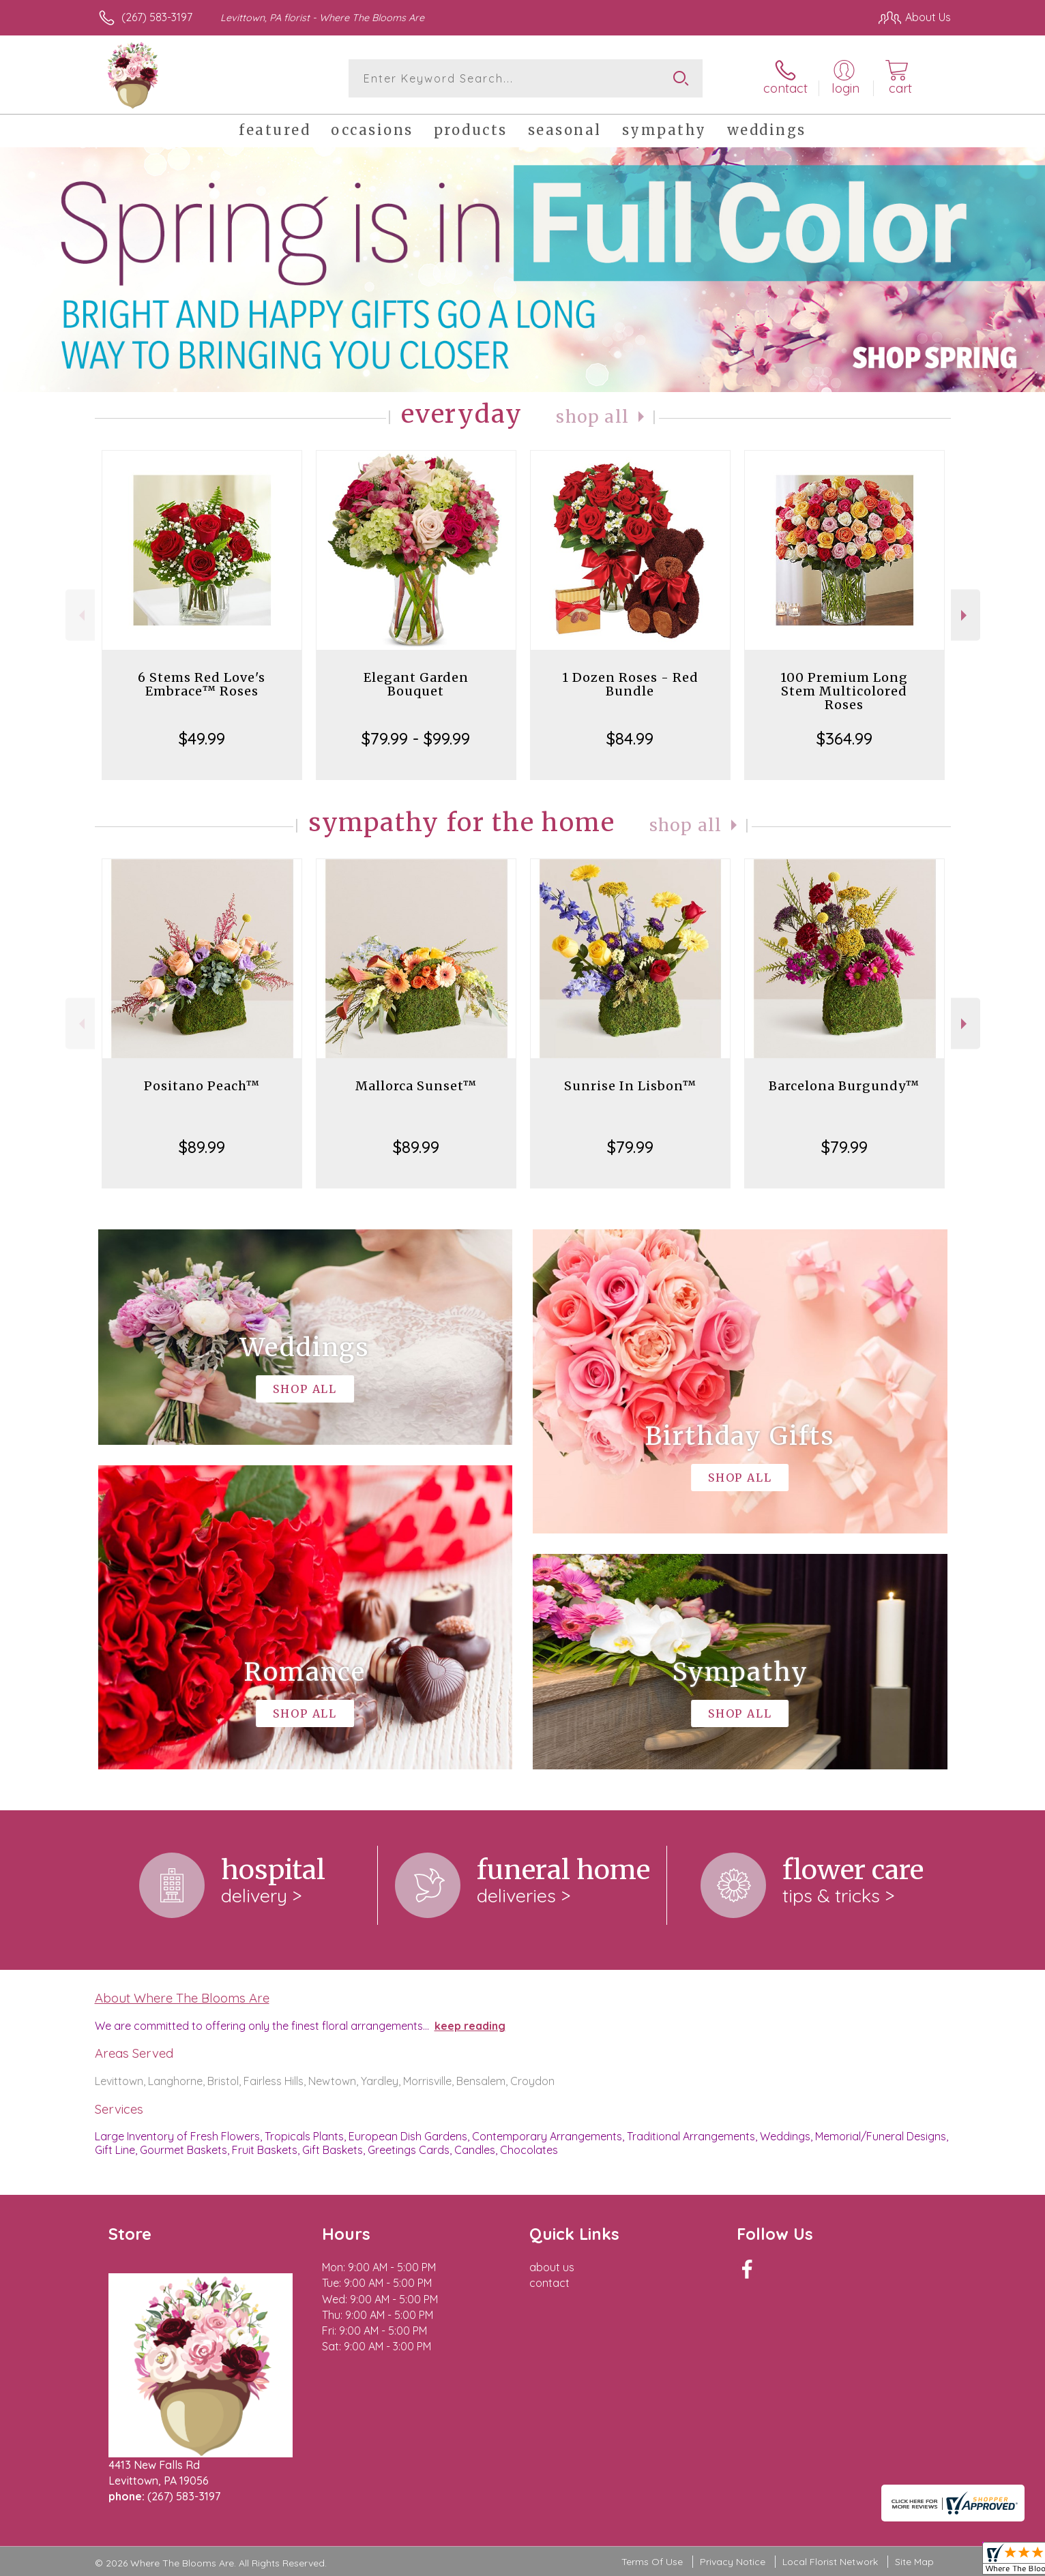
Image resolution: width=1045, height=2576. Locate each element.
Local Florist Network (830, 2562)
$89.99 (202, 1147)
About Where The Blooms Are (182, 1998)
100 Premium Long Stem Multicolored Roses (844, 691)
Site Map (914, 2562)
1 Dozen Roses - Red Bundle (630, 684)
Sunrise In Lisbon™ (630, 1086)
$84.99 (629, 738)
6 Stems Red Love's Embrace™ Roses (201, 684)
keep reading (470, 2026)
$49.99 (202, 738)
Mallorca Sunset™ (416, 1086)
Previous (80, 615)
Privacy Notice (732, 2562)
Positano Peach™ (202, 1086)
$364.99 (844, 738)
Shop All (593, 417)
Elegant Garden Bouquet (416, 684)
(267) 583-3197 (156, 17)
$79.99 (630, 1147)
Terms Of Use (652, 2562)
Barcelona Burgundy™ (844, 1086)
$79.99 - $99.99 (416, 738)
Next (965, 615)
